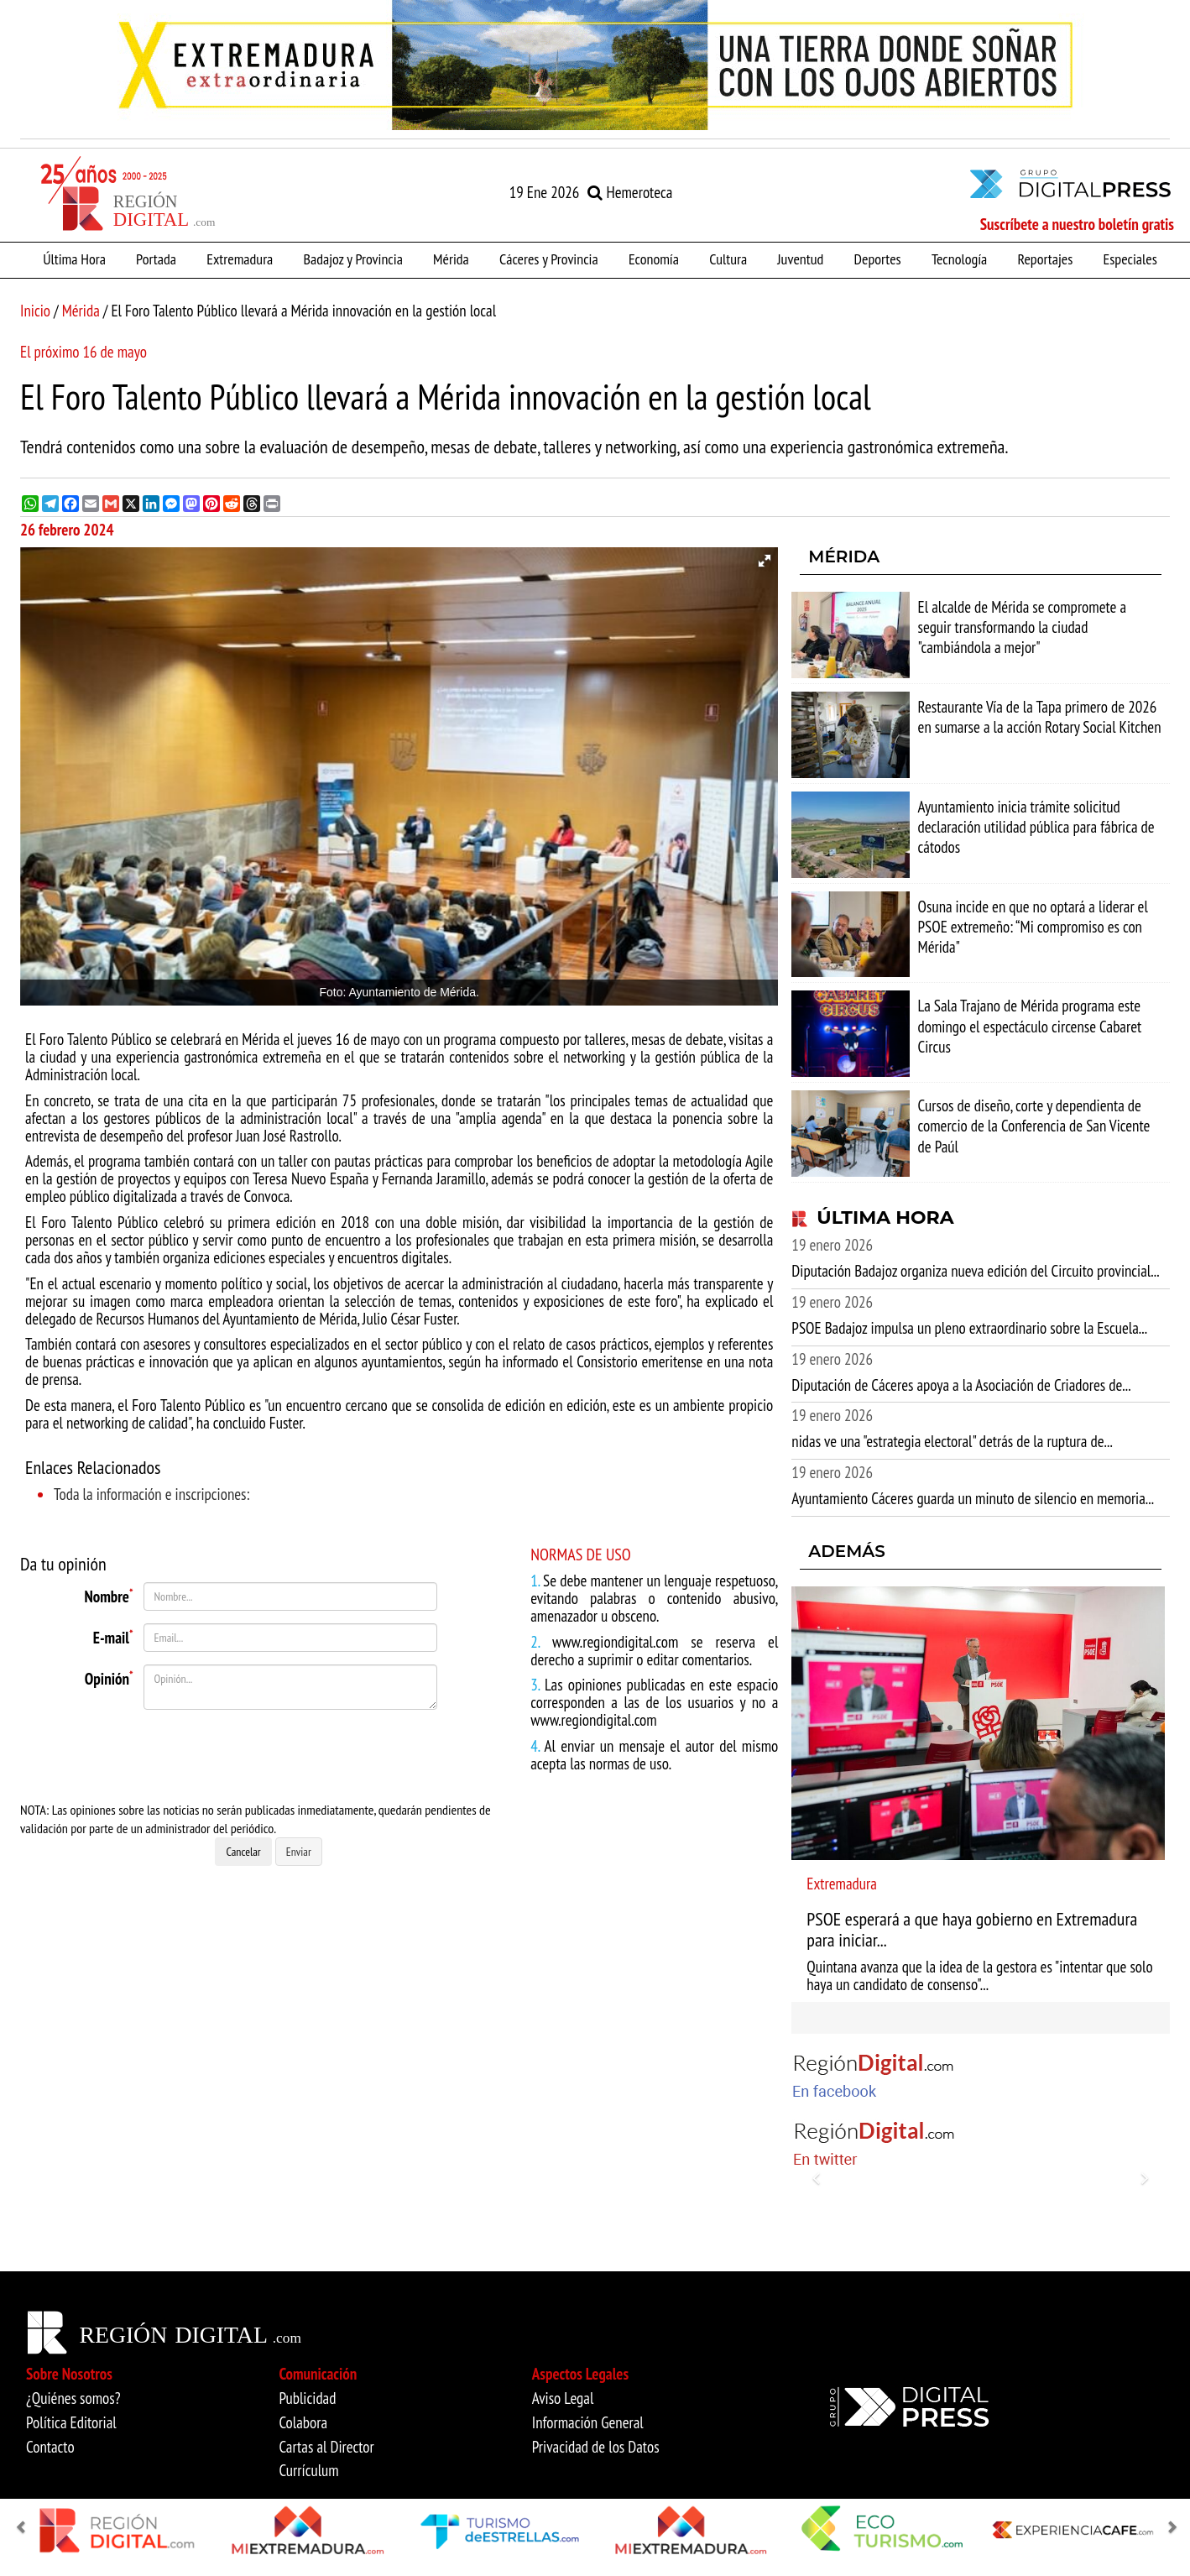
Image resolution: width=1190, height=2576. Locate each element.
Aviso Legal (563, 2398)
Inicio (35, 310)
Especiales (1130, 258)
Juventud (800, 258)
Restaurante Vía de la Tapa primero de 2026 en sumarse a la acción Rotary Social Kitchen (1039, 717)
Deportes (877, 258)
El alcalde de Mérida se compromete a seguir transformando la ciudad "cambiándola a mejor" (1022, 627)
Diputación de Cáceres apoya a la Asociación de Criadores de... (960, 1385)
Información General (588, 2422)
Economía (654, 258)
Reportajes (1045, 258)
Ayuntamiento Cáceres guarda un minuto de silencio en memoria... (972, 1498)
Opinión (109, 1677)
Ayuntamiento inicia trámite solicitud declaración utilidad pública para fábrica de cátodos (1036, 827)
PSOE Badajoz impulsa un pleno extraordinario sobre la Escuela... (969, 1328)
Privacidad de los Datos (596, 2447)
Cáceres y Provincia (548, 258)
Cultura (728, 258)
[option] (595, 65)
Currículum (308, 2470)
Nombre (109, 1595)
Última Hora (74, 258)
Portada (156, 258)
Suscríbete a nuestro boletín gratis (1077, 224)
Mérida (451, 258)
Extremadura (239, 258)
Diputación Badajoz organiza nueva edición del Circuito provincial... (975, 1271)
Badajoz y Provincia (352, 258)
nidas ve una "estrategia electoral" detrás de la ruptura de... (951, 1441)
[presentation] (227, 1755)
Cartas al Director (326, 2447)
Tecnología (959, 258)
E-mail (113, 1636)
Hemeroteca (629, 192)
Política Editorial (71, 2422)
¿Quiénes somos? (73, 2398)
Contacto (50, 2447)
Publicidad (307, 2398)
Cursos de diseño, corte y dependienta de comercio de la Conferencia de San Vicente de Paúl (1034, 1125)
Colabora (303, 2422)
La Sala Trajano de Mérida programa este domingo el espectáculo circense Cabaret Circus (1030, 1025)
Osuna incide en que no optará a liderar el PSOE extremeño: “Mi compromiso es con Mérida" (1033, 926)
